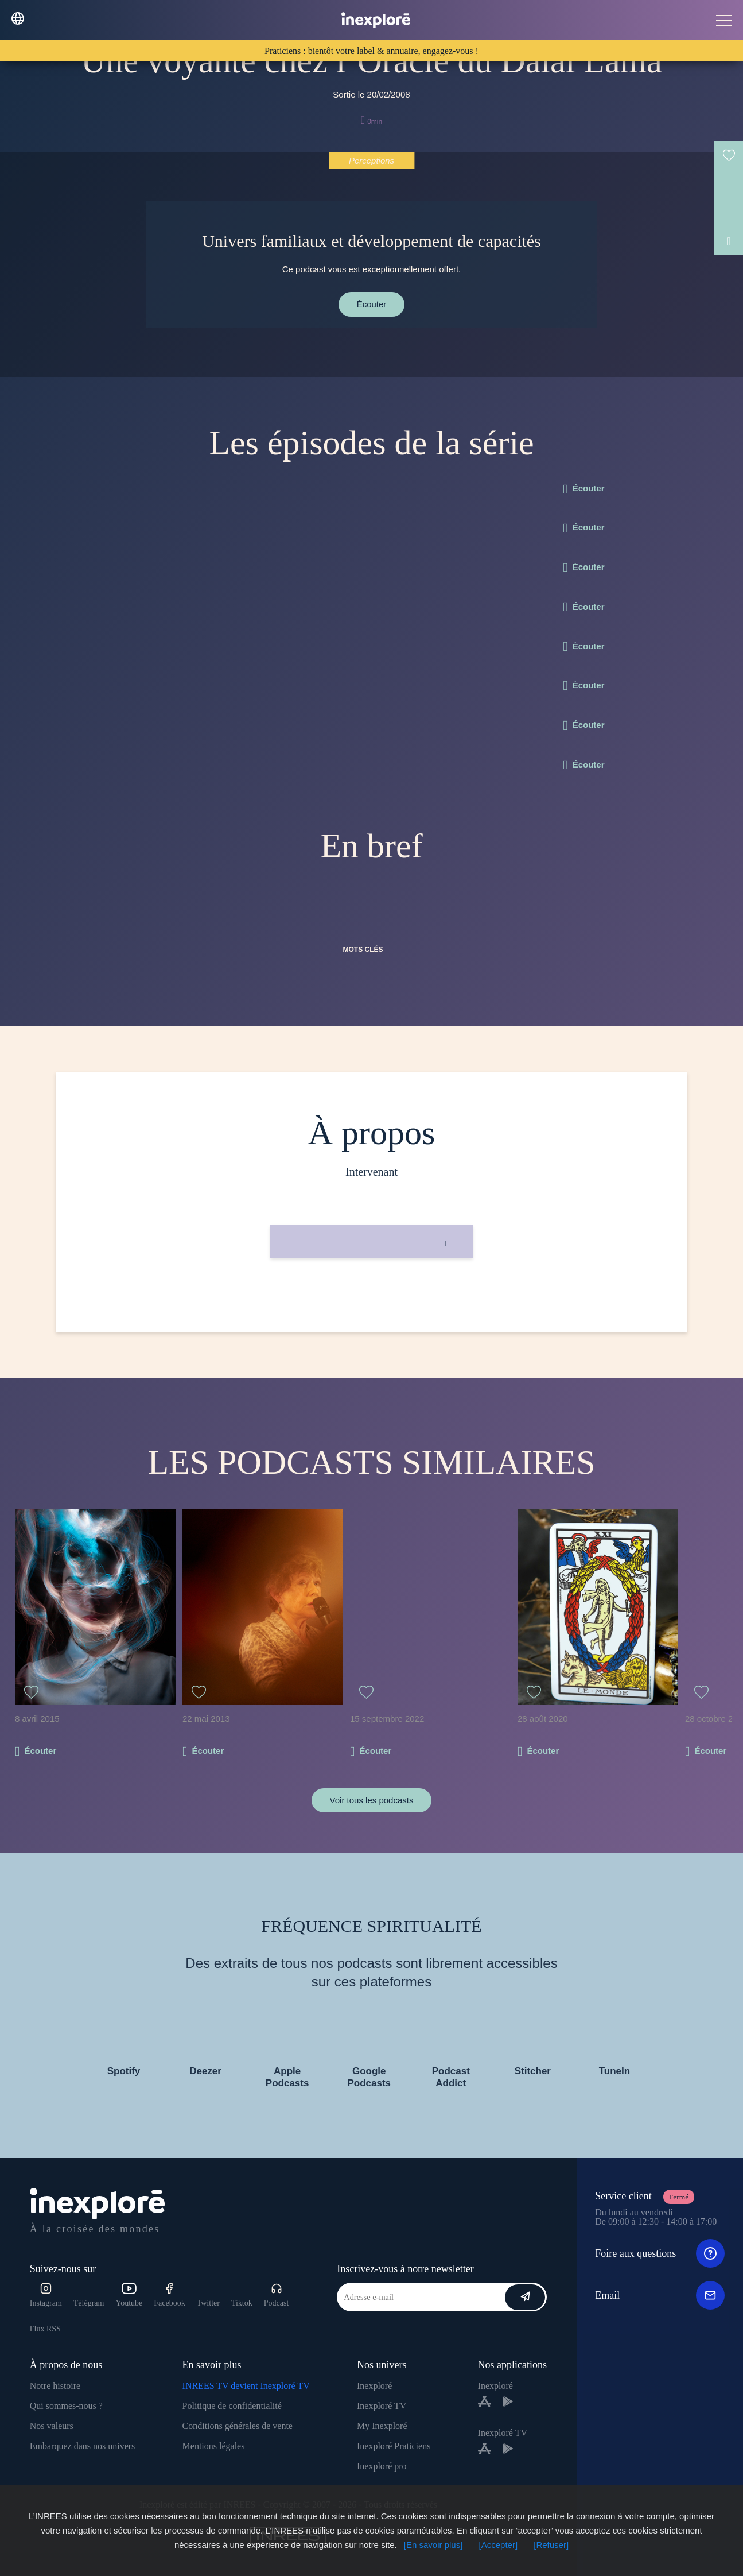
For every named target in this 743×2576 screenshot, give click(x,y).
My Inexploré (382, 2426)
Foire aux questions (659, 2253)
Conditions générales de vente (237, 2426)
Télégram (88, 2303)
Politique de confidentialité (232, 2406)
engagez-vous (449, 51)
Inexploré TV (381, 2406)
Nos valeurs (51, 2426)
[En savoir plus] (433, 2545)
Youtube (128, 2295)
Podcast (276, 2295)
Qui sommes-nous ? (66, 2406)
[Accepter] (498, 2545)
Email (659, 2295)
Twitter (208, 2303)
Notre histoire (55, 2386)
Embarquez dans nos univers (82, 2446)
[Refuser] (551, 2545)
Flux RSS (45, 2329)
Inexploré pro (382, 2466)
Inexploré (374, 2386)
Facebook (169, 2295)
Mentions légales (213, 2446)
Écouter (372, 304)
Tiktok (241, 2303)
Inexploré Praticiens (393, 2446)
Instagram (46, 2295)
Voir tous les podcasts (372, 1800)
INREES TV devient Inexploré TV (246, 2386)
